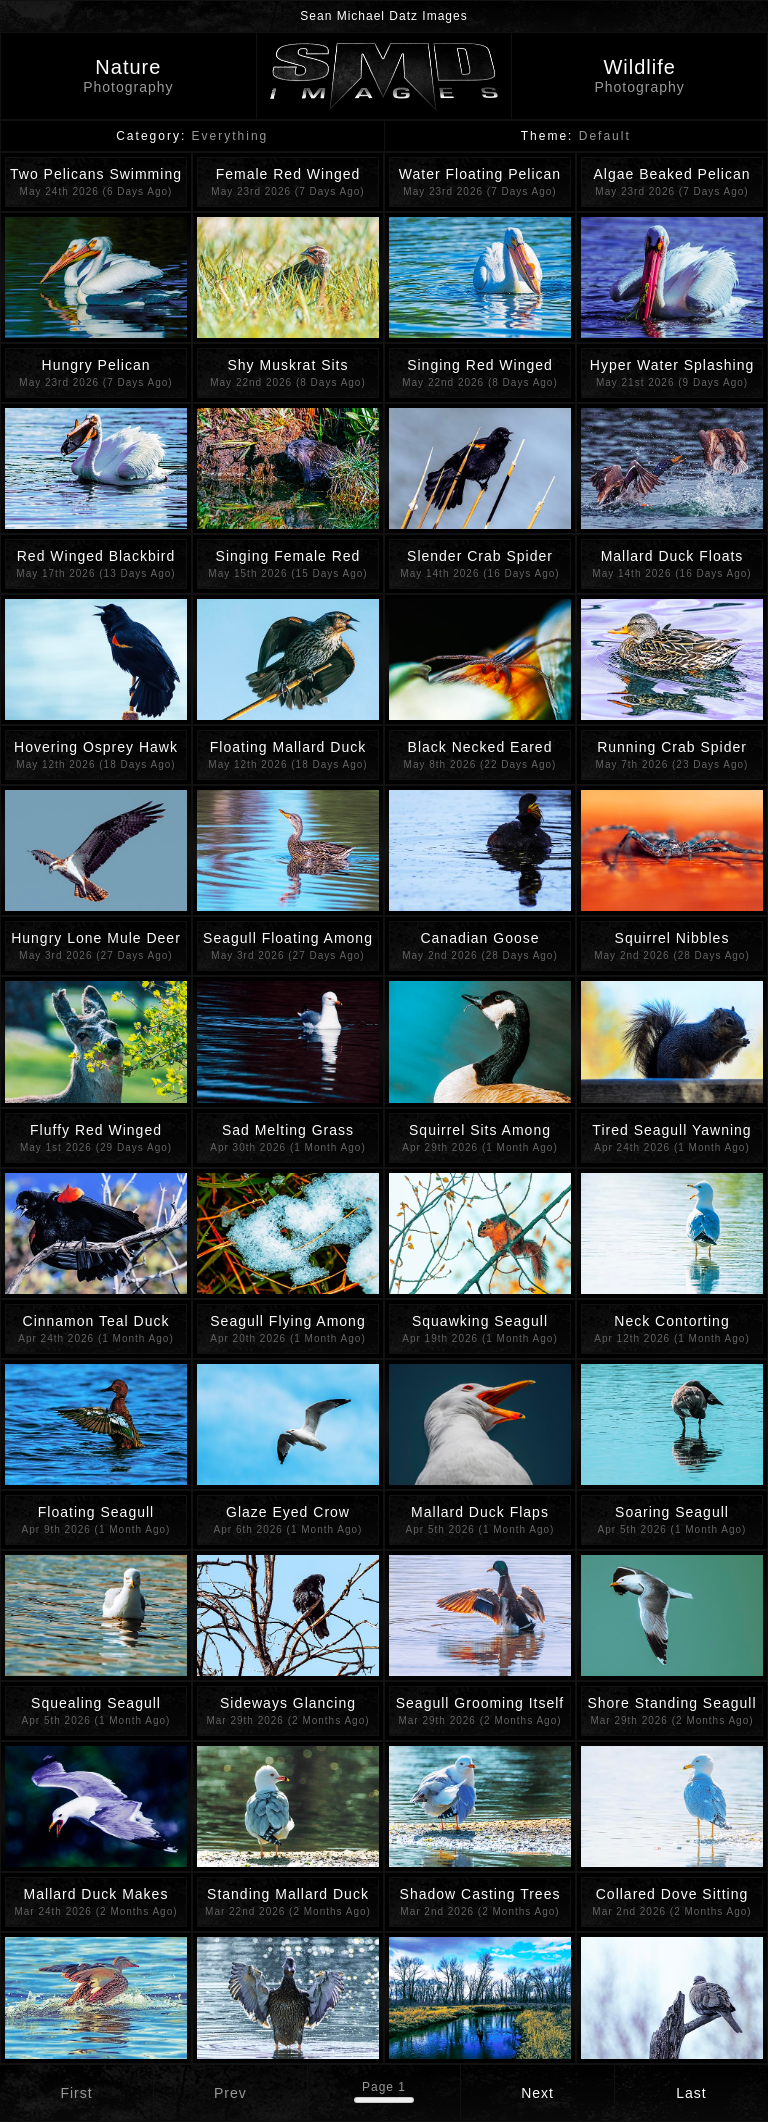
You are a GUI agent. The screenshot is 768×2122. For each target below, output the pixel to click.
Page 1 (384, 2087)
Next (537, 2093)
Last (691, 2093)
